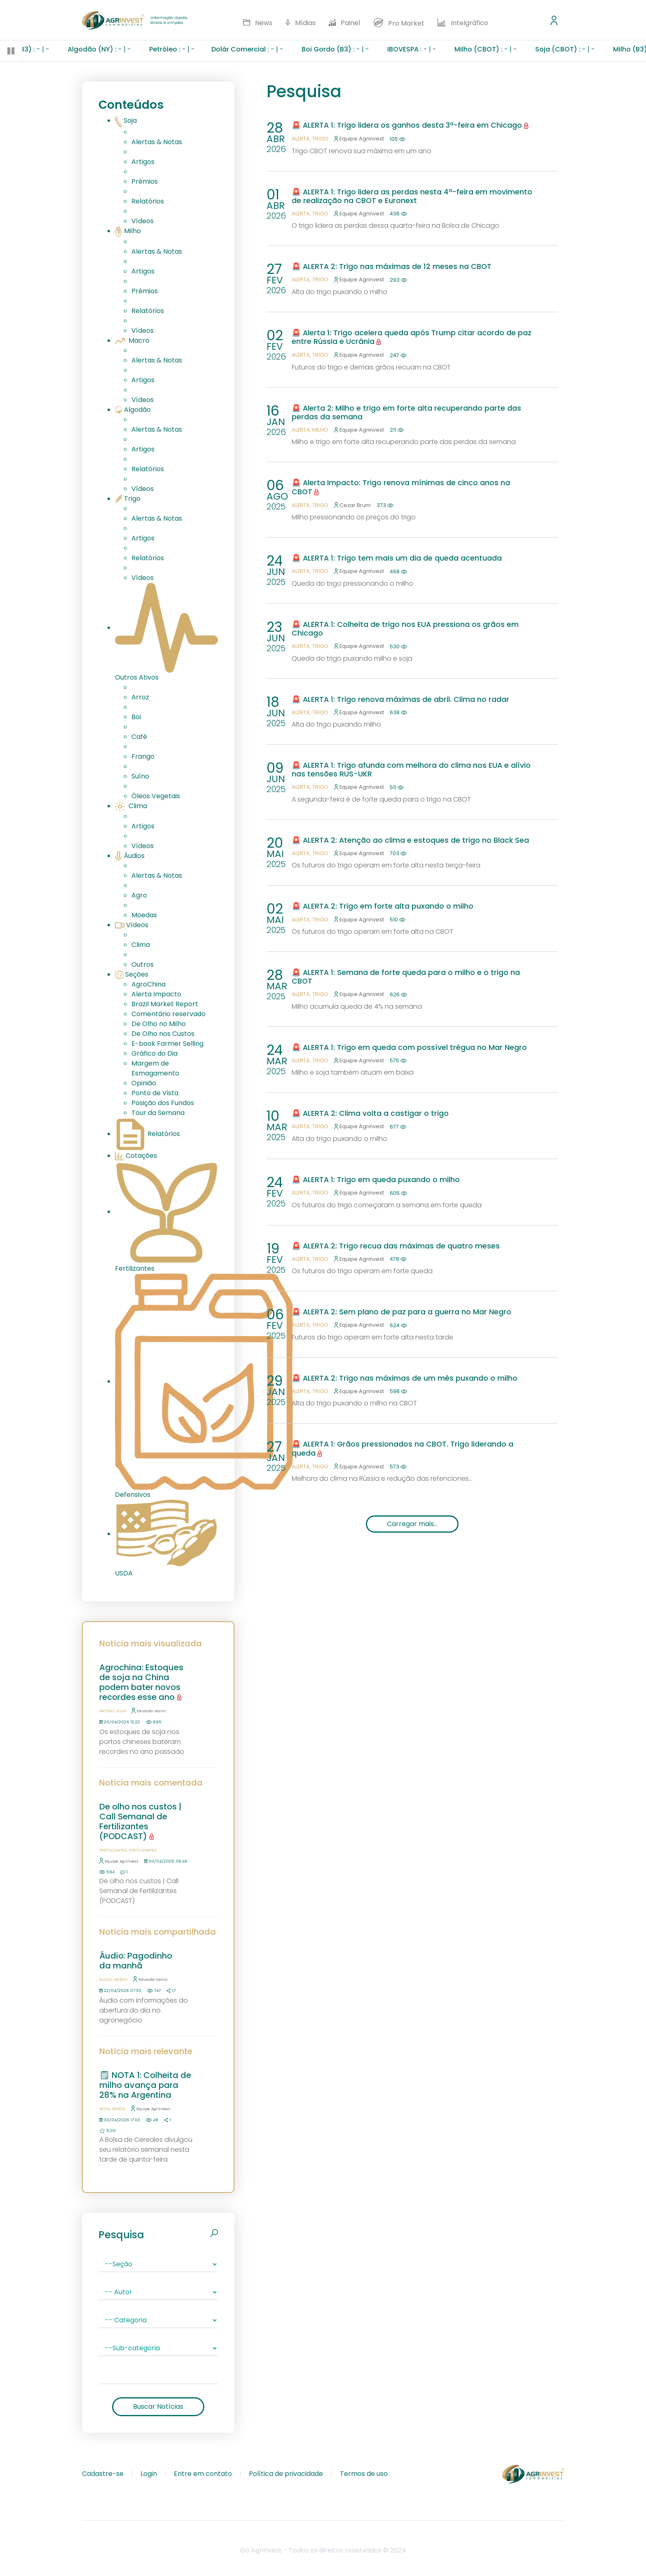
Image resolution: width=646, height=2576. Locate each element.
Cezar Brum (352, 505)
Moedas (144, 915)
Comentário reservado (168, 1014)
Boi (136, 717)
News (257, 23)
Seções (131, 974)
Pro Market (398, 23)
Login (148, 2473)
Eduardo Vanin (148, 1710)
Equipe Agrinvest (118, 1861)
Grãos (120, 1979)
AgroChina (148, 984)
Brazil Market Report (164, 1004)
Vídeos (142, 221)
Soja (126, 120)
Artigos (142, 161)
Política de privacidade (286, 2473)
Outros (142, 964)
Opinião (143, 1083)
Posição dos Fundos (162, 1103)
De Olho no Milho (158, 1024)
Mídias (301, 23)
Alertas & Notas (156, 142)
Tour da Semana (158, 1112)
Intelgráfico (463, 23)
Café (139, 736)
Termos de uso (364, 2473)
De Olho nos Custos (162, 1033)
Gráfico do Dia (154, 1053)
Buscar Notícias (158, 2406)
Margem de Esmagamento (155, 1068)
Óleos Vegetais (155, 796)
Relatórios (147, 201)
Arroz (140, 697)
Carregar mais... (412, 1524)
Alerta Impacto (156, 994)
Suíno (140, 776)
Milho (128, 231)
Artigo (106, 1710)
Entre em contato (203, 2473)
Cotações (136, 1155)
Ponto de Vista (154, 1093)
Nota (104, 2108)
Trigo (127, 498)
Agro (139, 895)
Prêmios (144, 181)
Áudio (105, 1979)
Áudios (130, 855)
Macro (132, 340)
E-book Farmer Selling (167, 1043)
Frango (142, 756)
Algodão (133, 409)
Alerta (301, 138)
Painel (344, 23)
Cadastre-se (103, 2473)
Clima (131, 806)
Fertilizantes (113, 1850)
